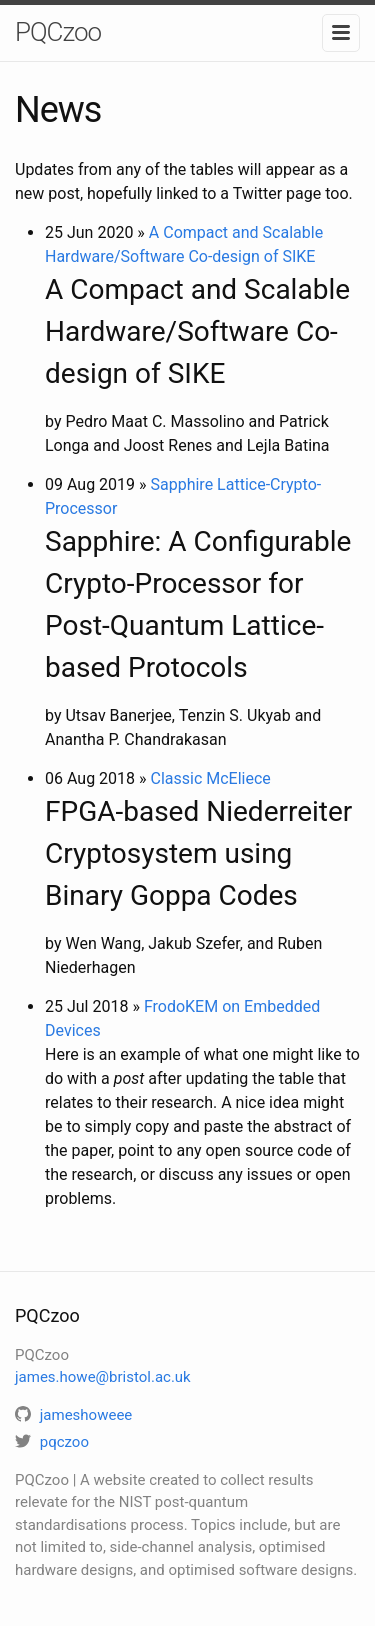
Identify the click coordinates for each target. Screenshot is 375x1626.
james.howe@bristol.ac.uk (103, 1377)
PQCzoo (58, 32)
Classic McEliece (210, 778)
